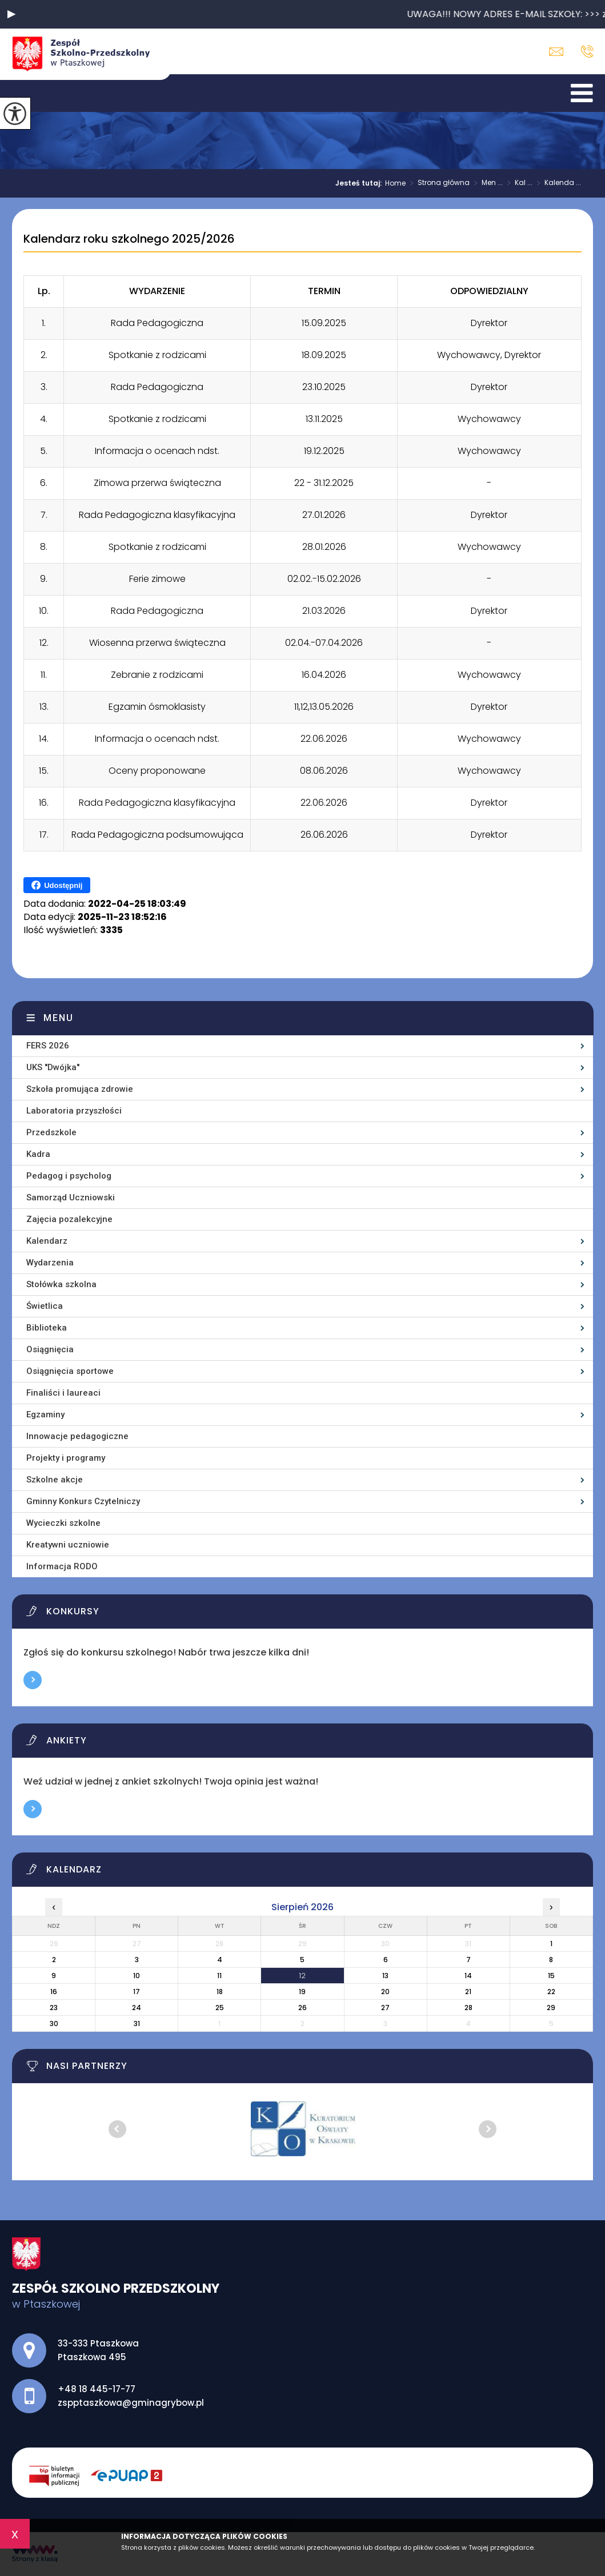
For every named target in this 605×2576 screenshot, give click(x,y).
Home (395, 183)
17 (136, 1991)
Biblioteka (46, 1328)
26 (302, 2007)
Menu (58, 1017)
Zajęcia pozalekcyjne (69, 1219)
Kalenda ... (556, 183)
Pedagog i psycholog (68, 1176)
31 (137, 2023)
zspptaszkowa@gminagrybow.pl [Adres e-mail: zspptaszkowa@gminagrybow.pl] (131, 2403)
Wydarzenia (50, 1262)
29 (551, 2007)
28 (468, 2007)
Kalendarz (46, 1241)
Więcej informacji (32, 1680)
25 (219, 2007)
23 (54, 2007)
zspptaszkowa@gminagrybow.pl (556, 51)
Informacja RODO (62, 1566)
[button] (11, 14)
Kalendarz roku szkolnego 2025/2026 (129, 239)
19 (302, 1991)
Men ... (486, 183)
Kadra (38, 1154)
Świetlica (44, 1306)
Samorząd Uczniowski (70, 1197)
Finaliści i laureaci (63, 1393)
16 (53, 1991)
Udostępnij (56, 885)
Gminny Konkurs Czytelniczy (83, 1501)
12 (302, 1975)
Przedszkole (51, 1132)
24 (136, 2007)
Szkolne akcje (54, 1479)
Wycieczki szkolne (63, 1523)
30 (54, 2023)
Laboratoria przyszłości (74, 1111)
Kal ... (517, 183)
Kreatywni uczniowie (67, 1545)
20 (385, 1991)
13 (385, 1975)
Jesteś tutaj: (360, 183)
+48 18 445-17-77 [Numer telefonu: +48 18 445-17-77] (96, 2389)
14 (468, 1975)
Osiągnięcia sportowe (70, 1371)
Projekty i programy (65, 1458)
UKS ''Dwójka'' (52, 1067)
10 (136, 1975)
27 (385, 2007)
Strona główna (438, 183)
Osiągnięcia (50, 1349)
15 (551, 1975)
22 (551, 1991)
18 (220, 1991)
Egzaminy (45, 1414)
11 (219, 1975)
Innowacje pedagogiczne (77, 1436)
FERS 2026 (47, 1045)
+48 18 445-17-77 (587, 51)
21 (468, 1991)
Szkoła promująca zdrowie (79, 1089)
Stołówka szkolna (61, 1284)
